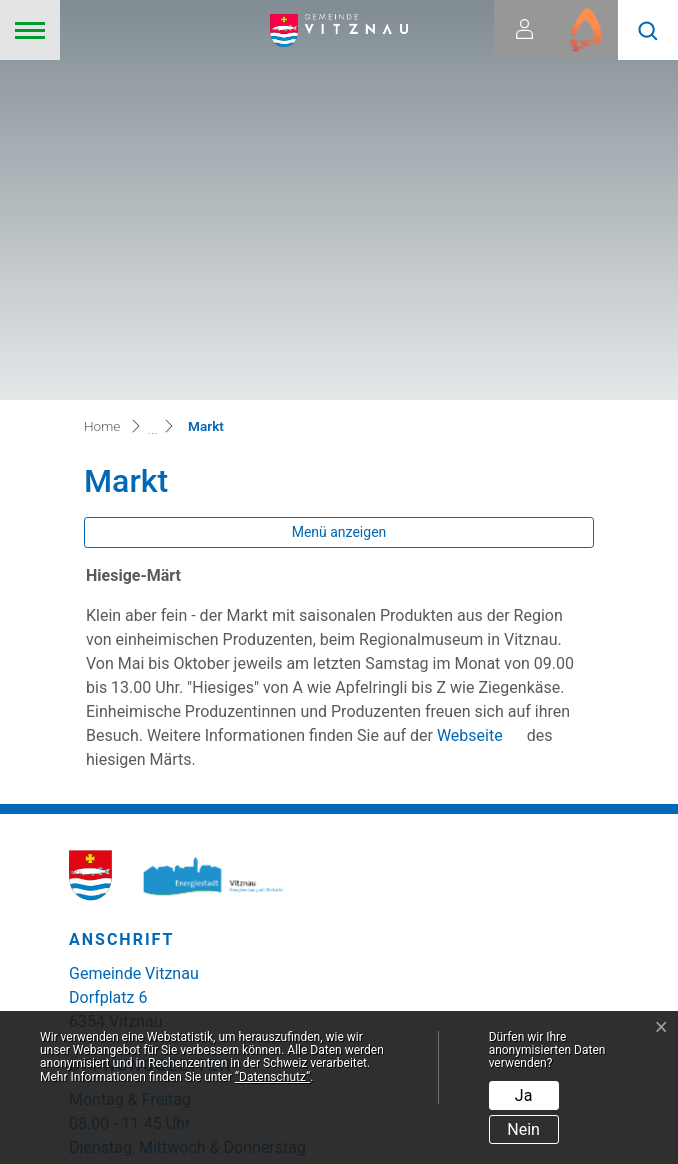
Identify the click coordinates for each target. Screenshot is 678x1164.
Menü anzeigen (339, 156)
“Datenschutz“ (272, 1077)
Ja (524, 1095)
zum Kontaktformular (157, 952)
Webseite (480, 359)
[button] (648, 30)
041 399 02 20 (140, 1003)
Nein (523, 1129)
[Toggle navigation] (30, 30)
